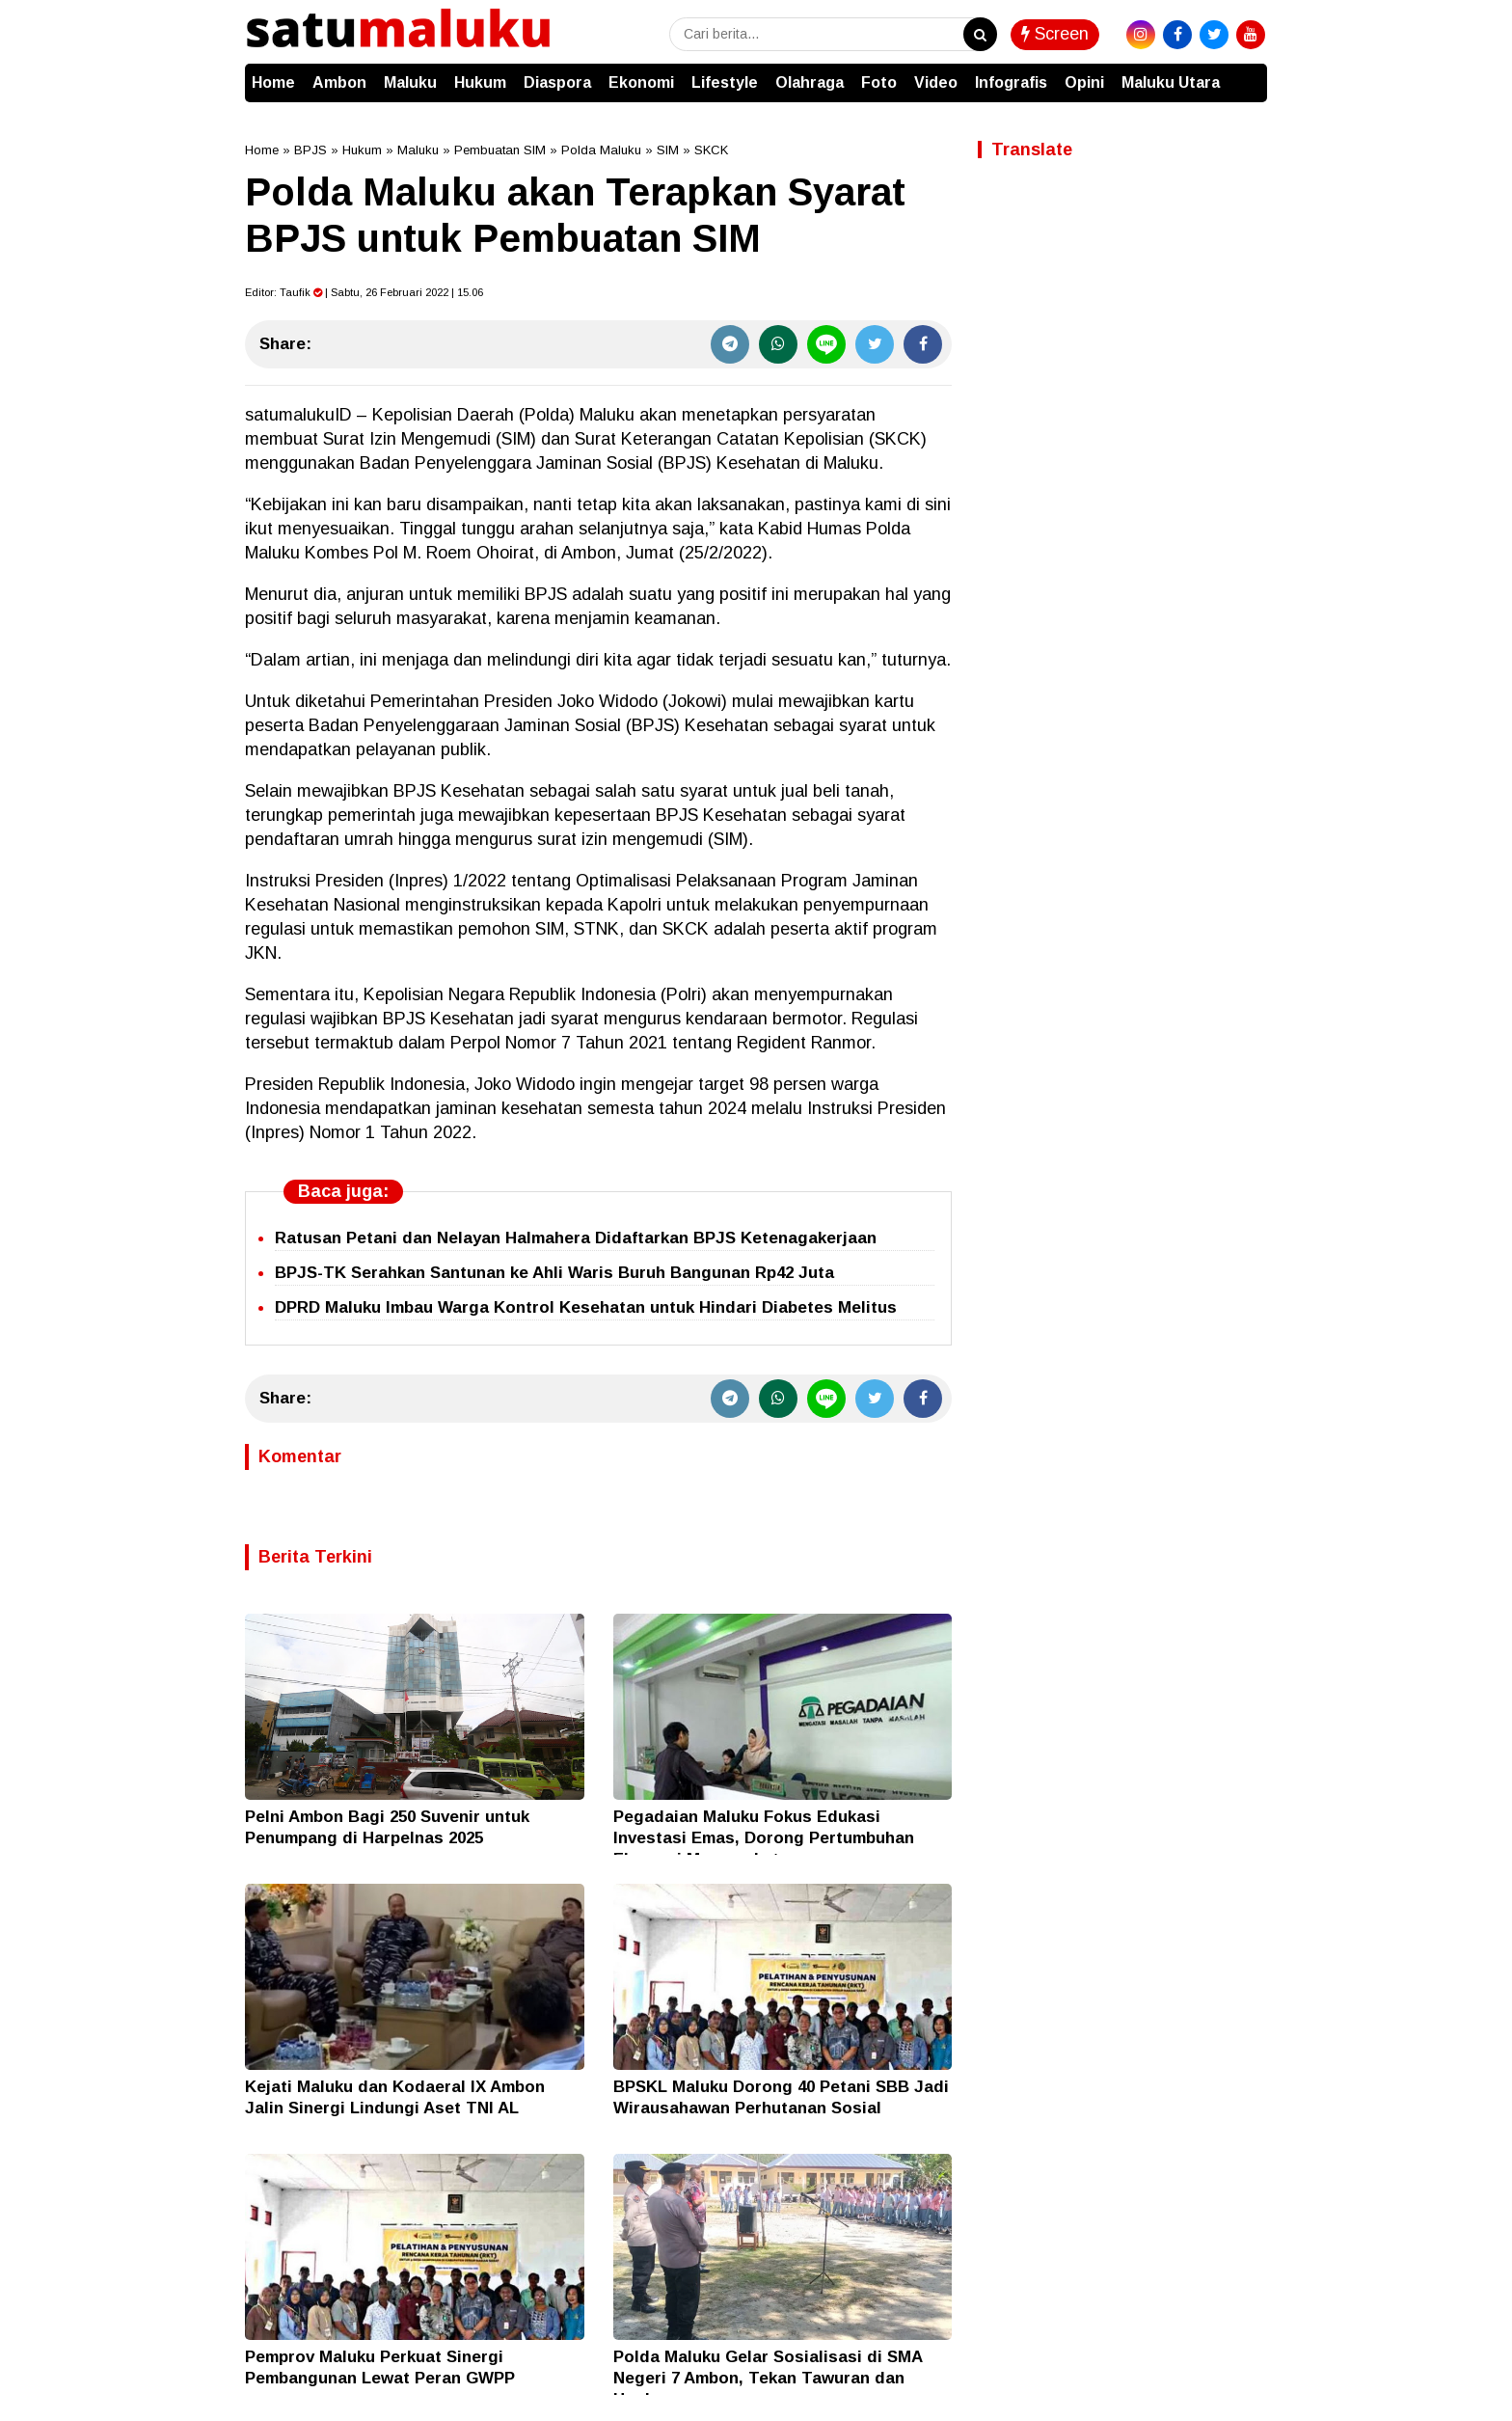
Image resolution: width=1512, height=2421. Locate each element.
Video (936, 82)
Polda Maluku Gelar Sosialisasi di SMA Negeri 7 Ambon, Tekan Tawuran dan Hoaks (767, 2378)
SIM (668, 150)
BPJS (310, 150)
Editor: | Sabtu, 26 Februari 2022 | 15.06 (364, 292)
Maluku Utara (1170, 82)
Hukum (480, 82)
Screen (1055, 33)
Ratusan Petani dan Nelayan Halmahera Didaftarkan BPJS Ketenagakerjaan (576, 1238)
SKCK (711, 150)
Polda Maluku (601, 150)
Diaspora (557, 82)
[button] (1247, 73)
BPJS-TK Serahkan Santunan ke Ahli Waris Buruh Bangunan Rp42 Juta (554, 1273)
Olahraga (809, 82)
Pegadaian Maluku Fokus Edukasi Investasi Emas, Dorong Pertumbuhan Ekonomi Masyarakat (763, 1838)
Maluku (410, 82)
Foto (879, 82)
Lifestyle (724, 82)
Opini (1084, 82)
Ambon (339, 82)
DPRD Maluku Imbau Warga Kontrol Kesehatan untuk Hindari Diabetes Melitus (586, 1307)
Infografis (1011, 82)
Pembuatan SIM (500, 150)
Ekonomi (641, 82)
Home (273, 82)
